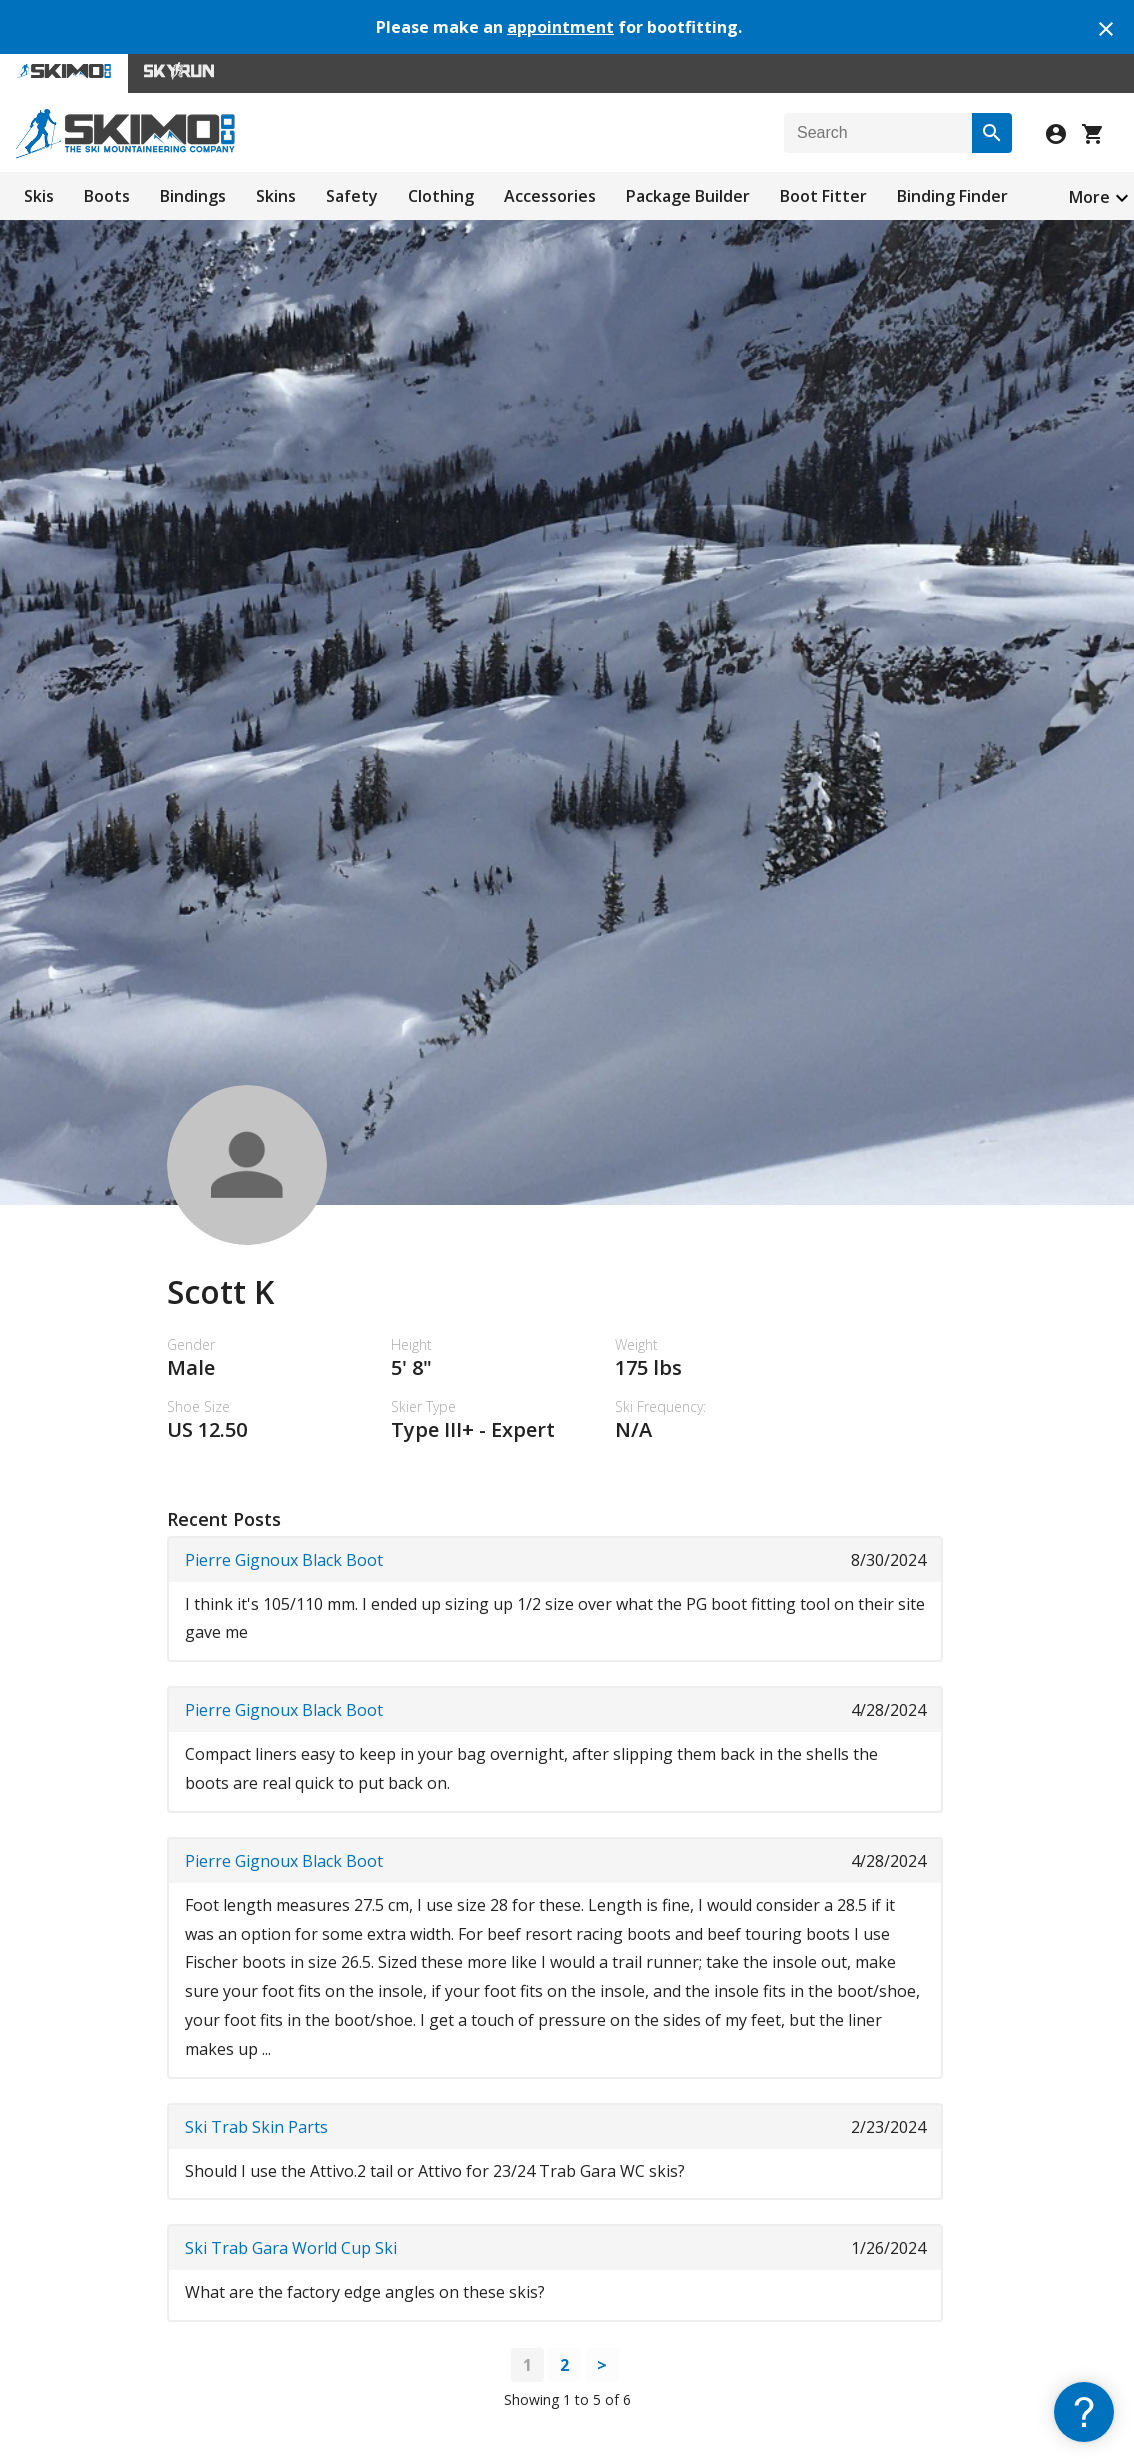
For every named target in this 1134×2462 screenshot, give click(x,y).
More (1089, 197)
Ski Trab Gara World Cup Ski (291, 2248)
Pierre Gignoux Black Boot (284, 1560)
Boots (107, 196)
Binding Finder (952, 196)
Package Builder (688, 196)
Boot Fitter (823, 196)
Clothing (441, 196)
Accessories (550, 196)
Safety (352, 196)
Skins (276, 196)
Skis (39, 196)
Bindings (193, 196)
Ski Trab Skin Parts (256, 2127)
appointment (560, 27)
